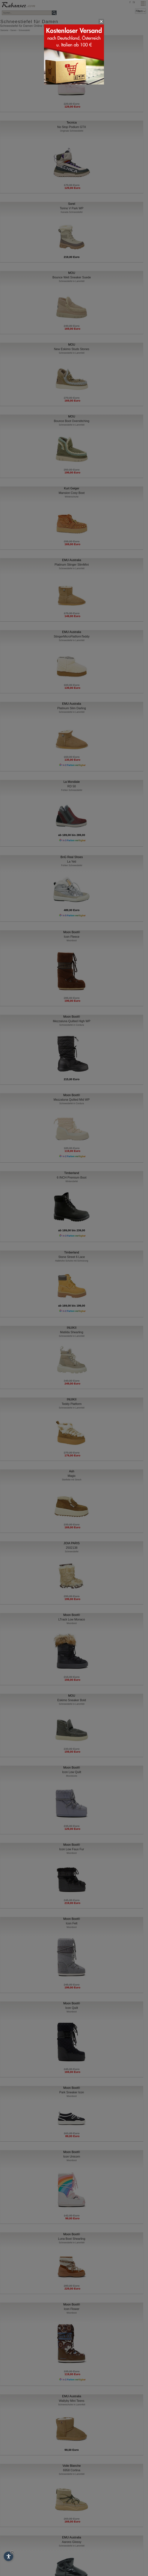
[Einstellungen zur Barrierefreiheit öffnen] (8, 2556)
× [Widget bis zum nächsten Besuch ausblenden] (12, 2552)
